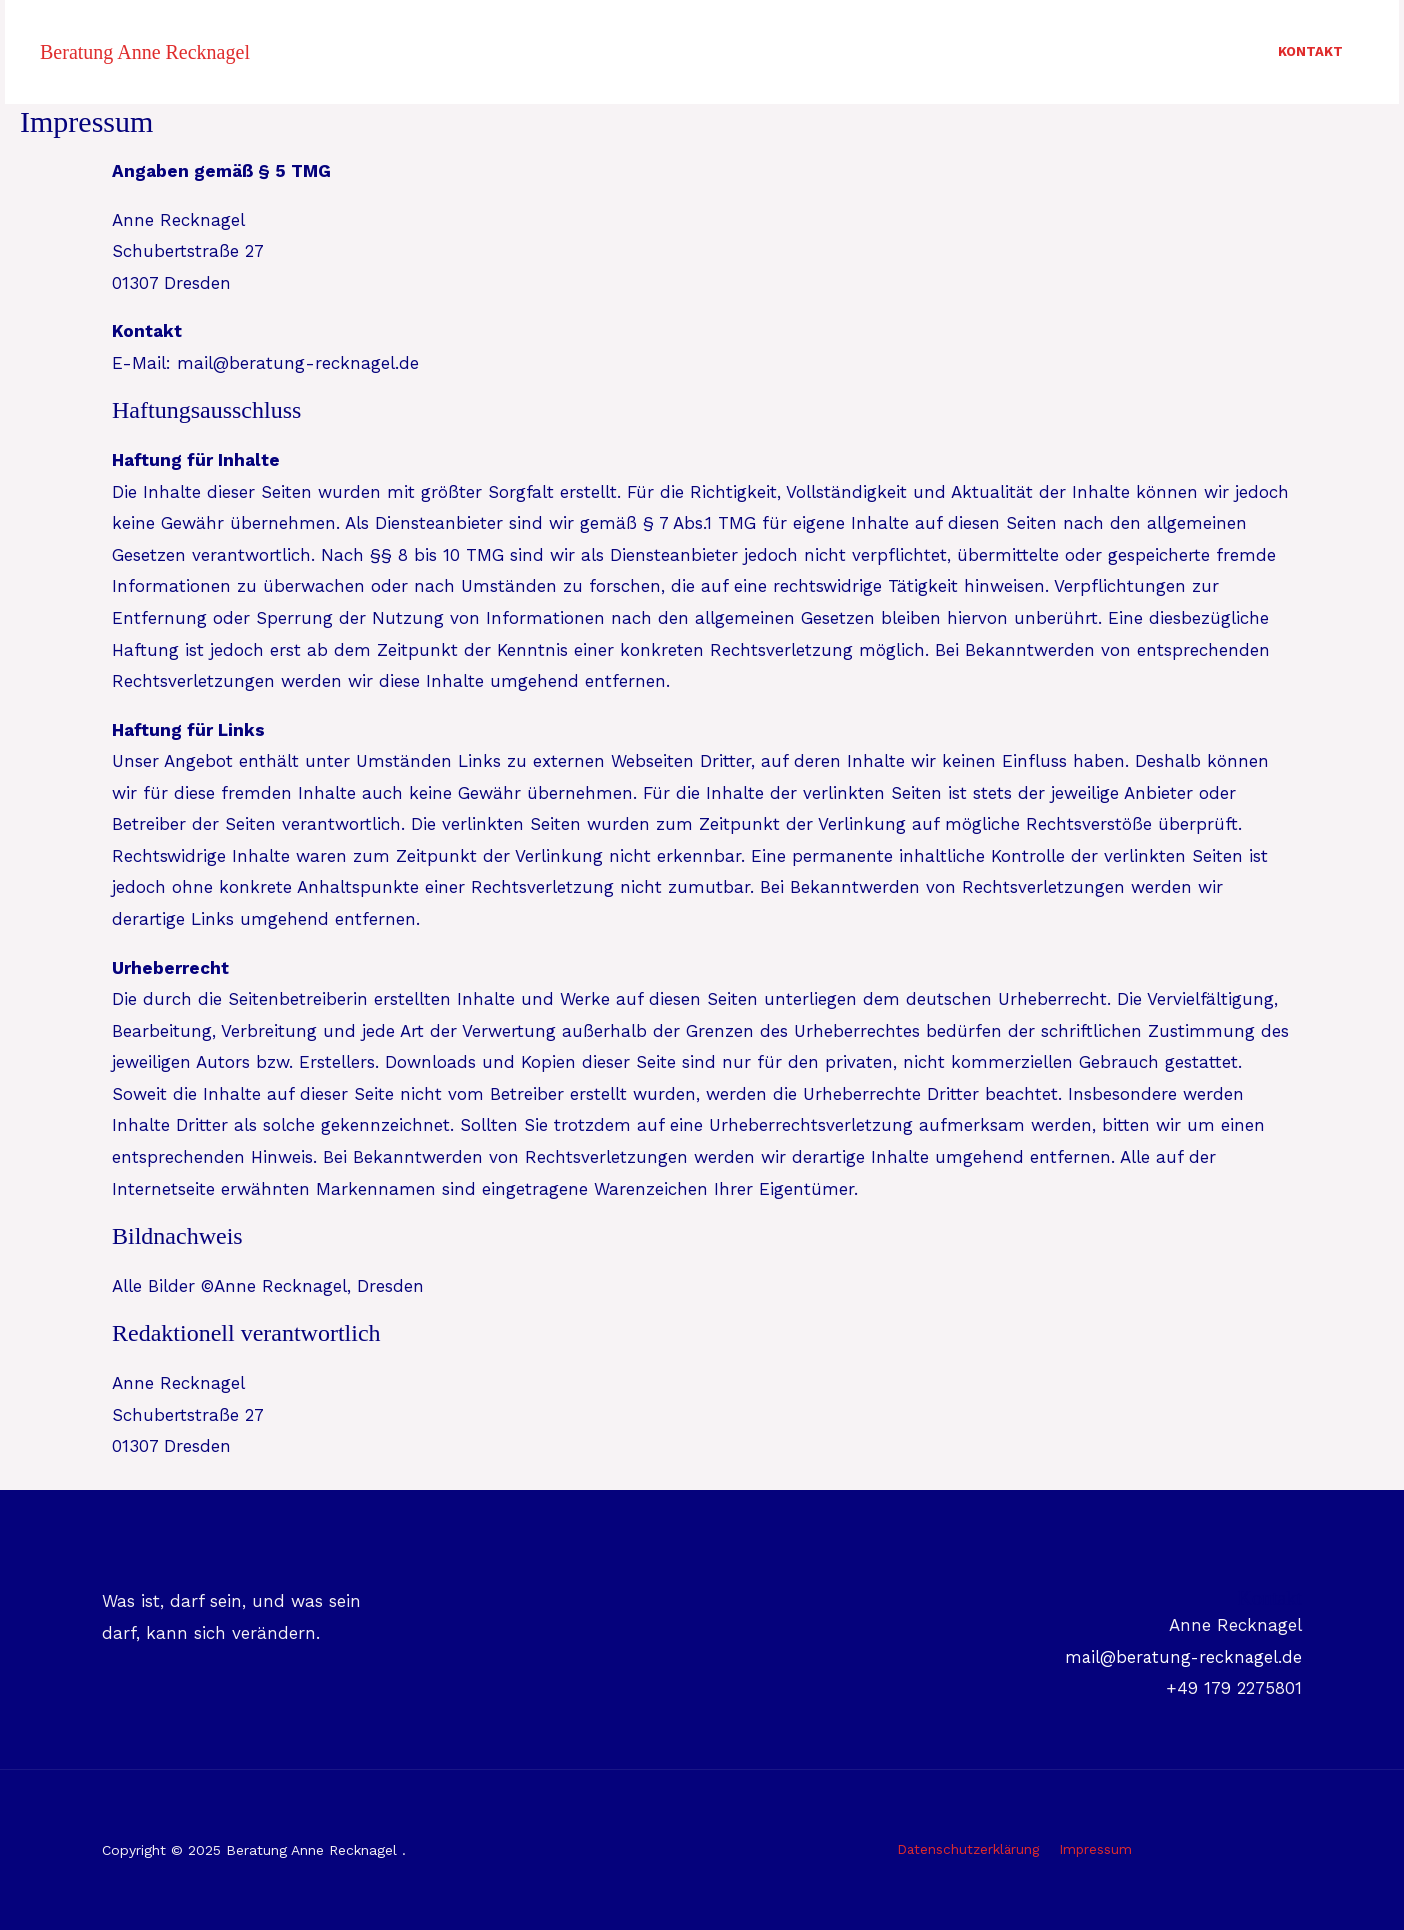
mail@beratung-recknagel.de (1181, 1657)
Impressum (1095, 1850)
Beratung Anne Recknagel (145, 52)
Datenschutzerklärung (971, 1850)
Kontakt (1307, 51)
